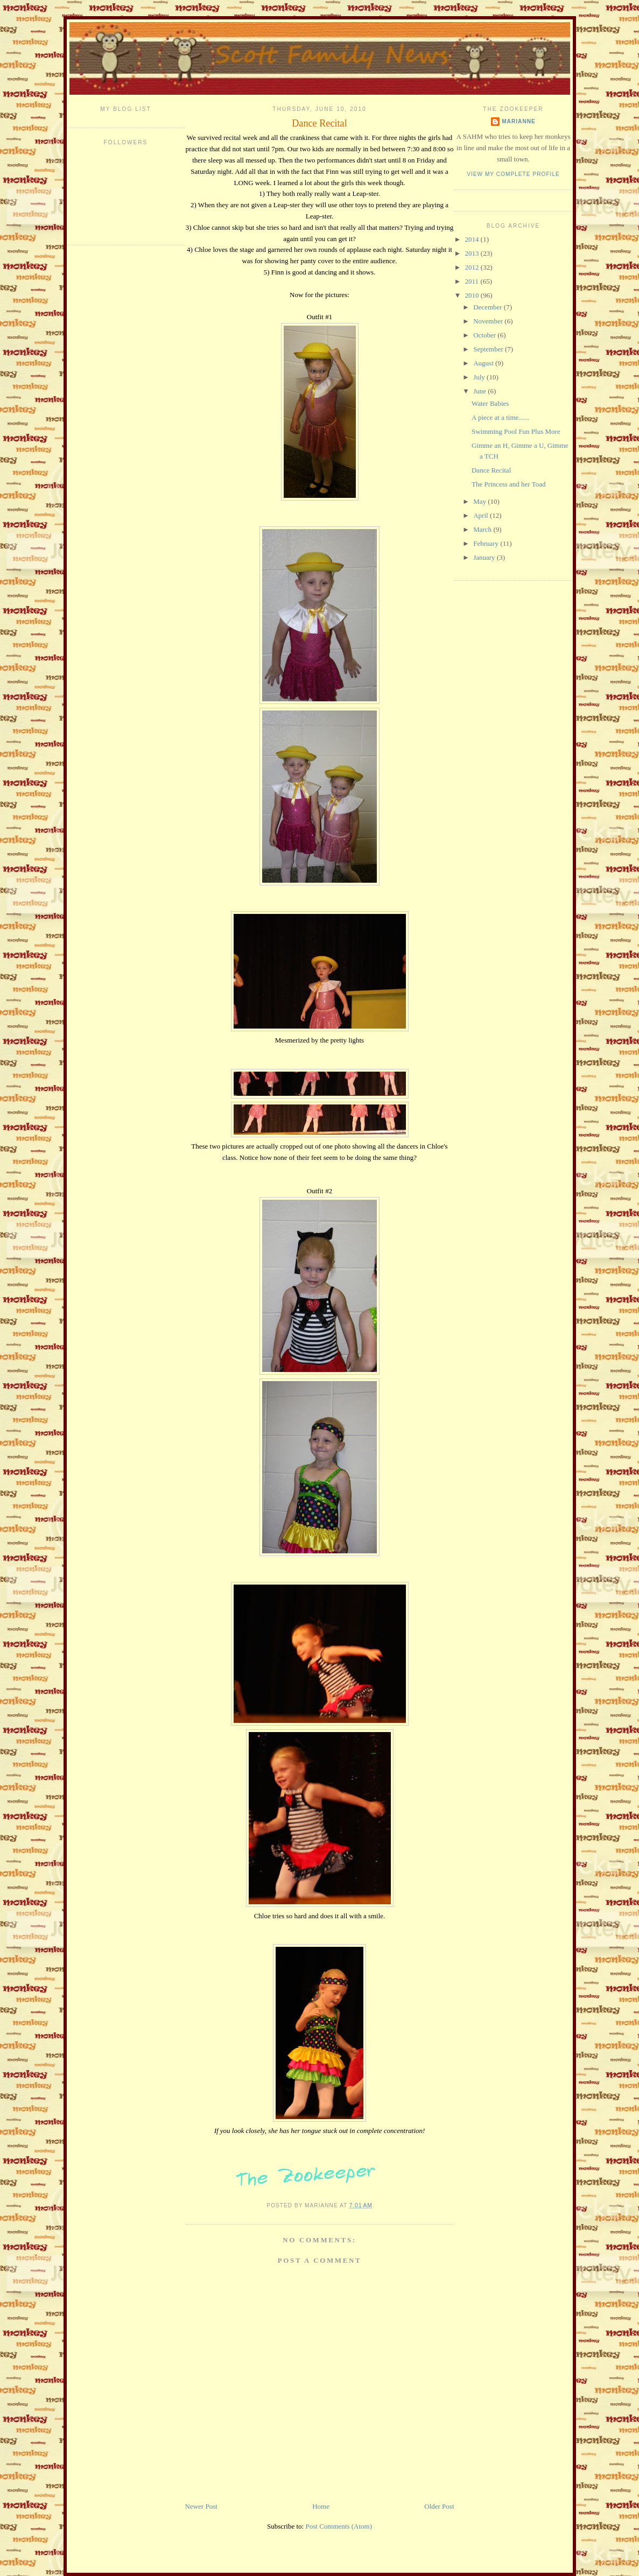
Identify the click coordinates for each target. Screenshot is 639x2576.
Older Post (439, 2506)
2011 (473, 281)
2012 (473, 267)
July (480, 377)
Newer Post (201, 2506)
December (488, 307)
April (481, 515)
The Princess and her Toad (508, 484)
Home (320, 2506)
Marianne (519, 121)
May (480, 501)
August (484, 363)
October (485, 335)
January (485, 557)
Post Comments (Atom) (338, 2526)
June (480, 391)
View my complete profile (513, 174)
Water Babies (490, 403)
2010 (473, 295)
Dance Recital (319, 123)
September (489, 349)
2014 (473, 239)
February (486, 543)
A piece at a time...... (500, 417)
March (483, 529)
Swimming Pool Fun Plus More (516, 431)
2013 (473, 253)
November (488, 321)
